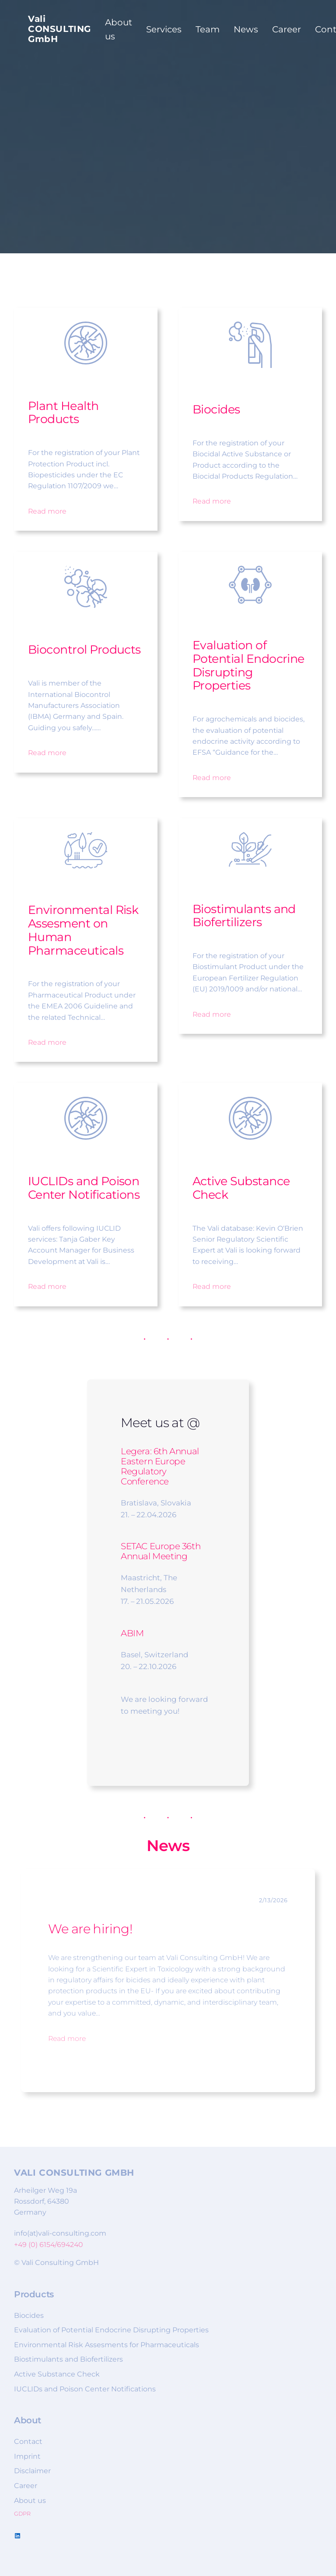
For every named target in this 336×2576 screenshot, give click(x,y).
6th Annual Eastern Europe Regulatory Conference (160, 1466)
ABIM (132, 1633)
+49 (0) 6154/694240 (48, 2244)
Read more (47, 511)
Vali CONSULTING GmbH (59, 29)
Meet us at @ (160, 1422)
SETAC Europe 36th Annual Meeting (160, 1551)
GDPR (22, 2513)
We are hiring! (90, 1928)
